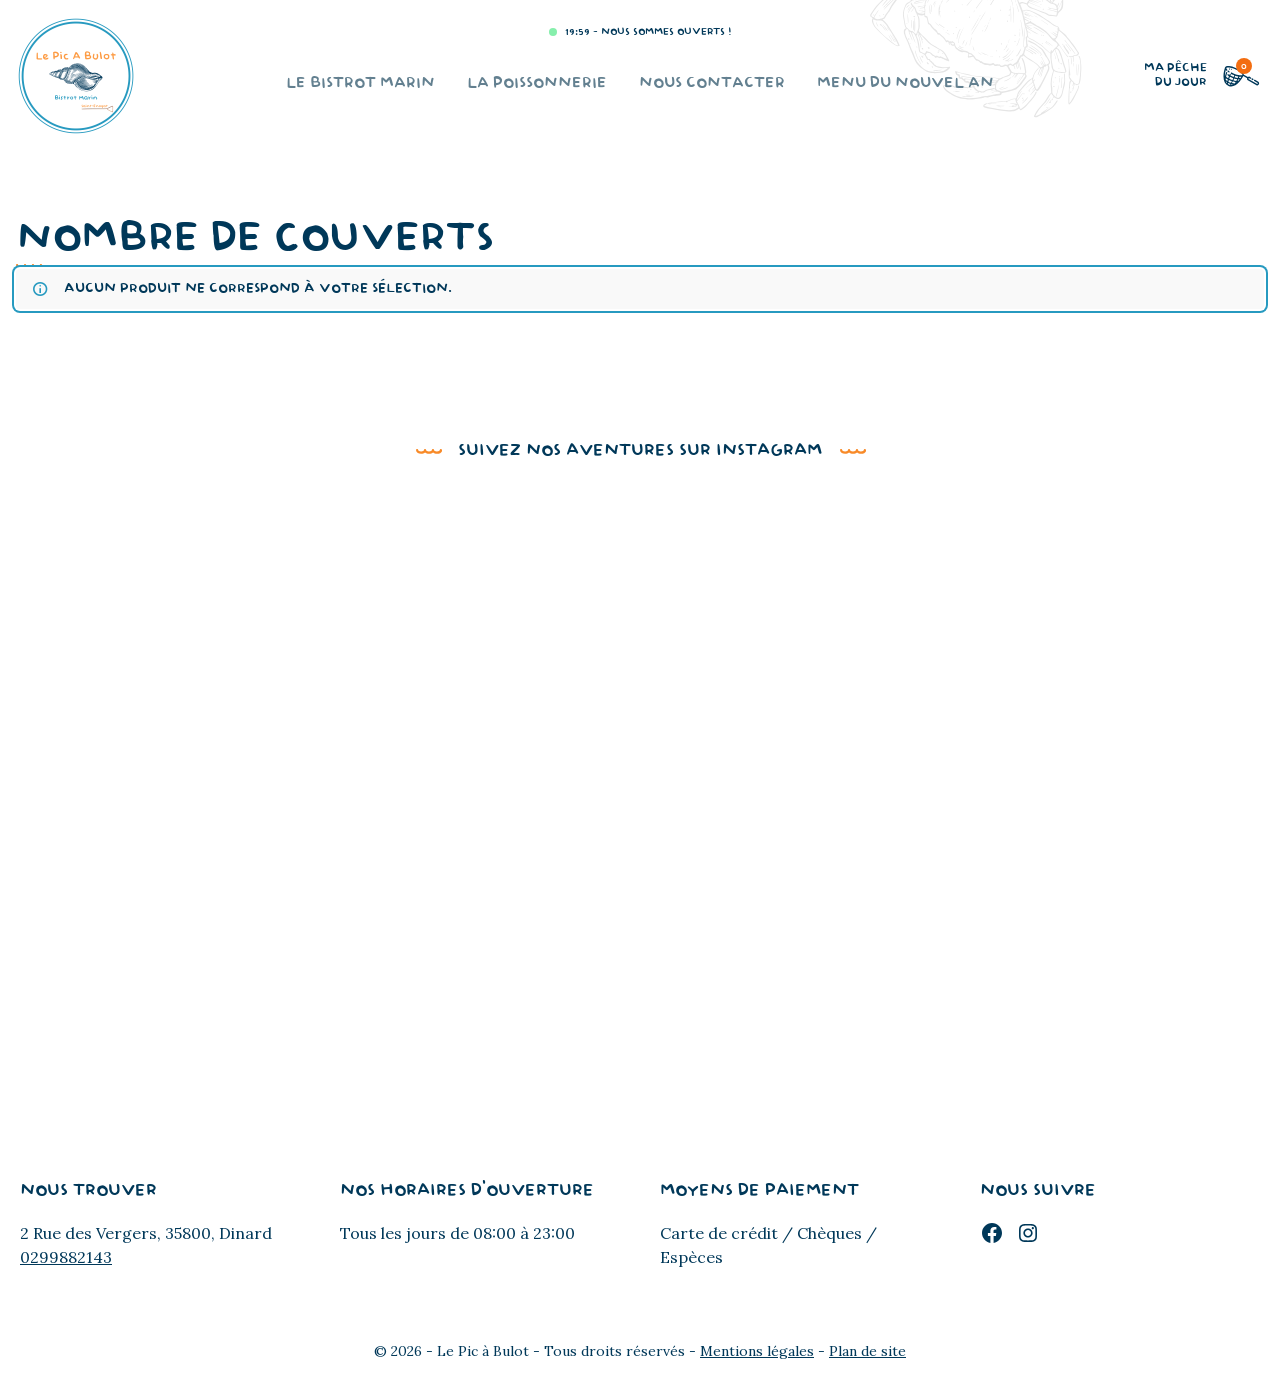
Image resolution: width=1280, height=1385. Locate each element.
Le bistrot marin (360, 83)
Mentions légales (757, 1351)
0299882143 (66, 1257)
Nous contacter (712, 83)
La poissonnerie (537, 83)
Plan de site (867, 1351)
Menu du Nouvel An (905, 83)
